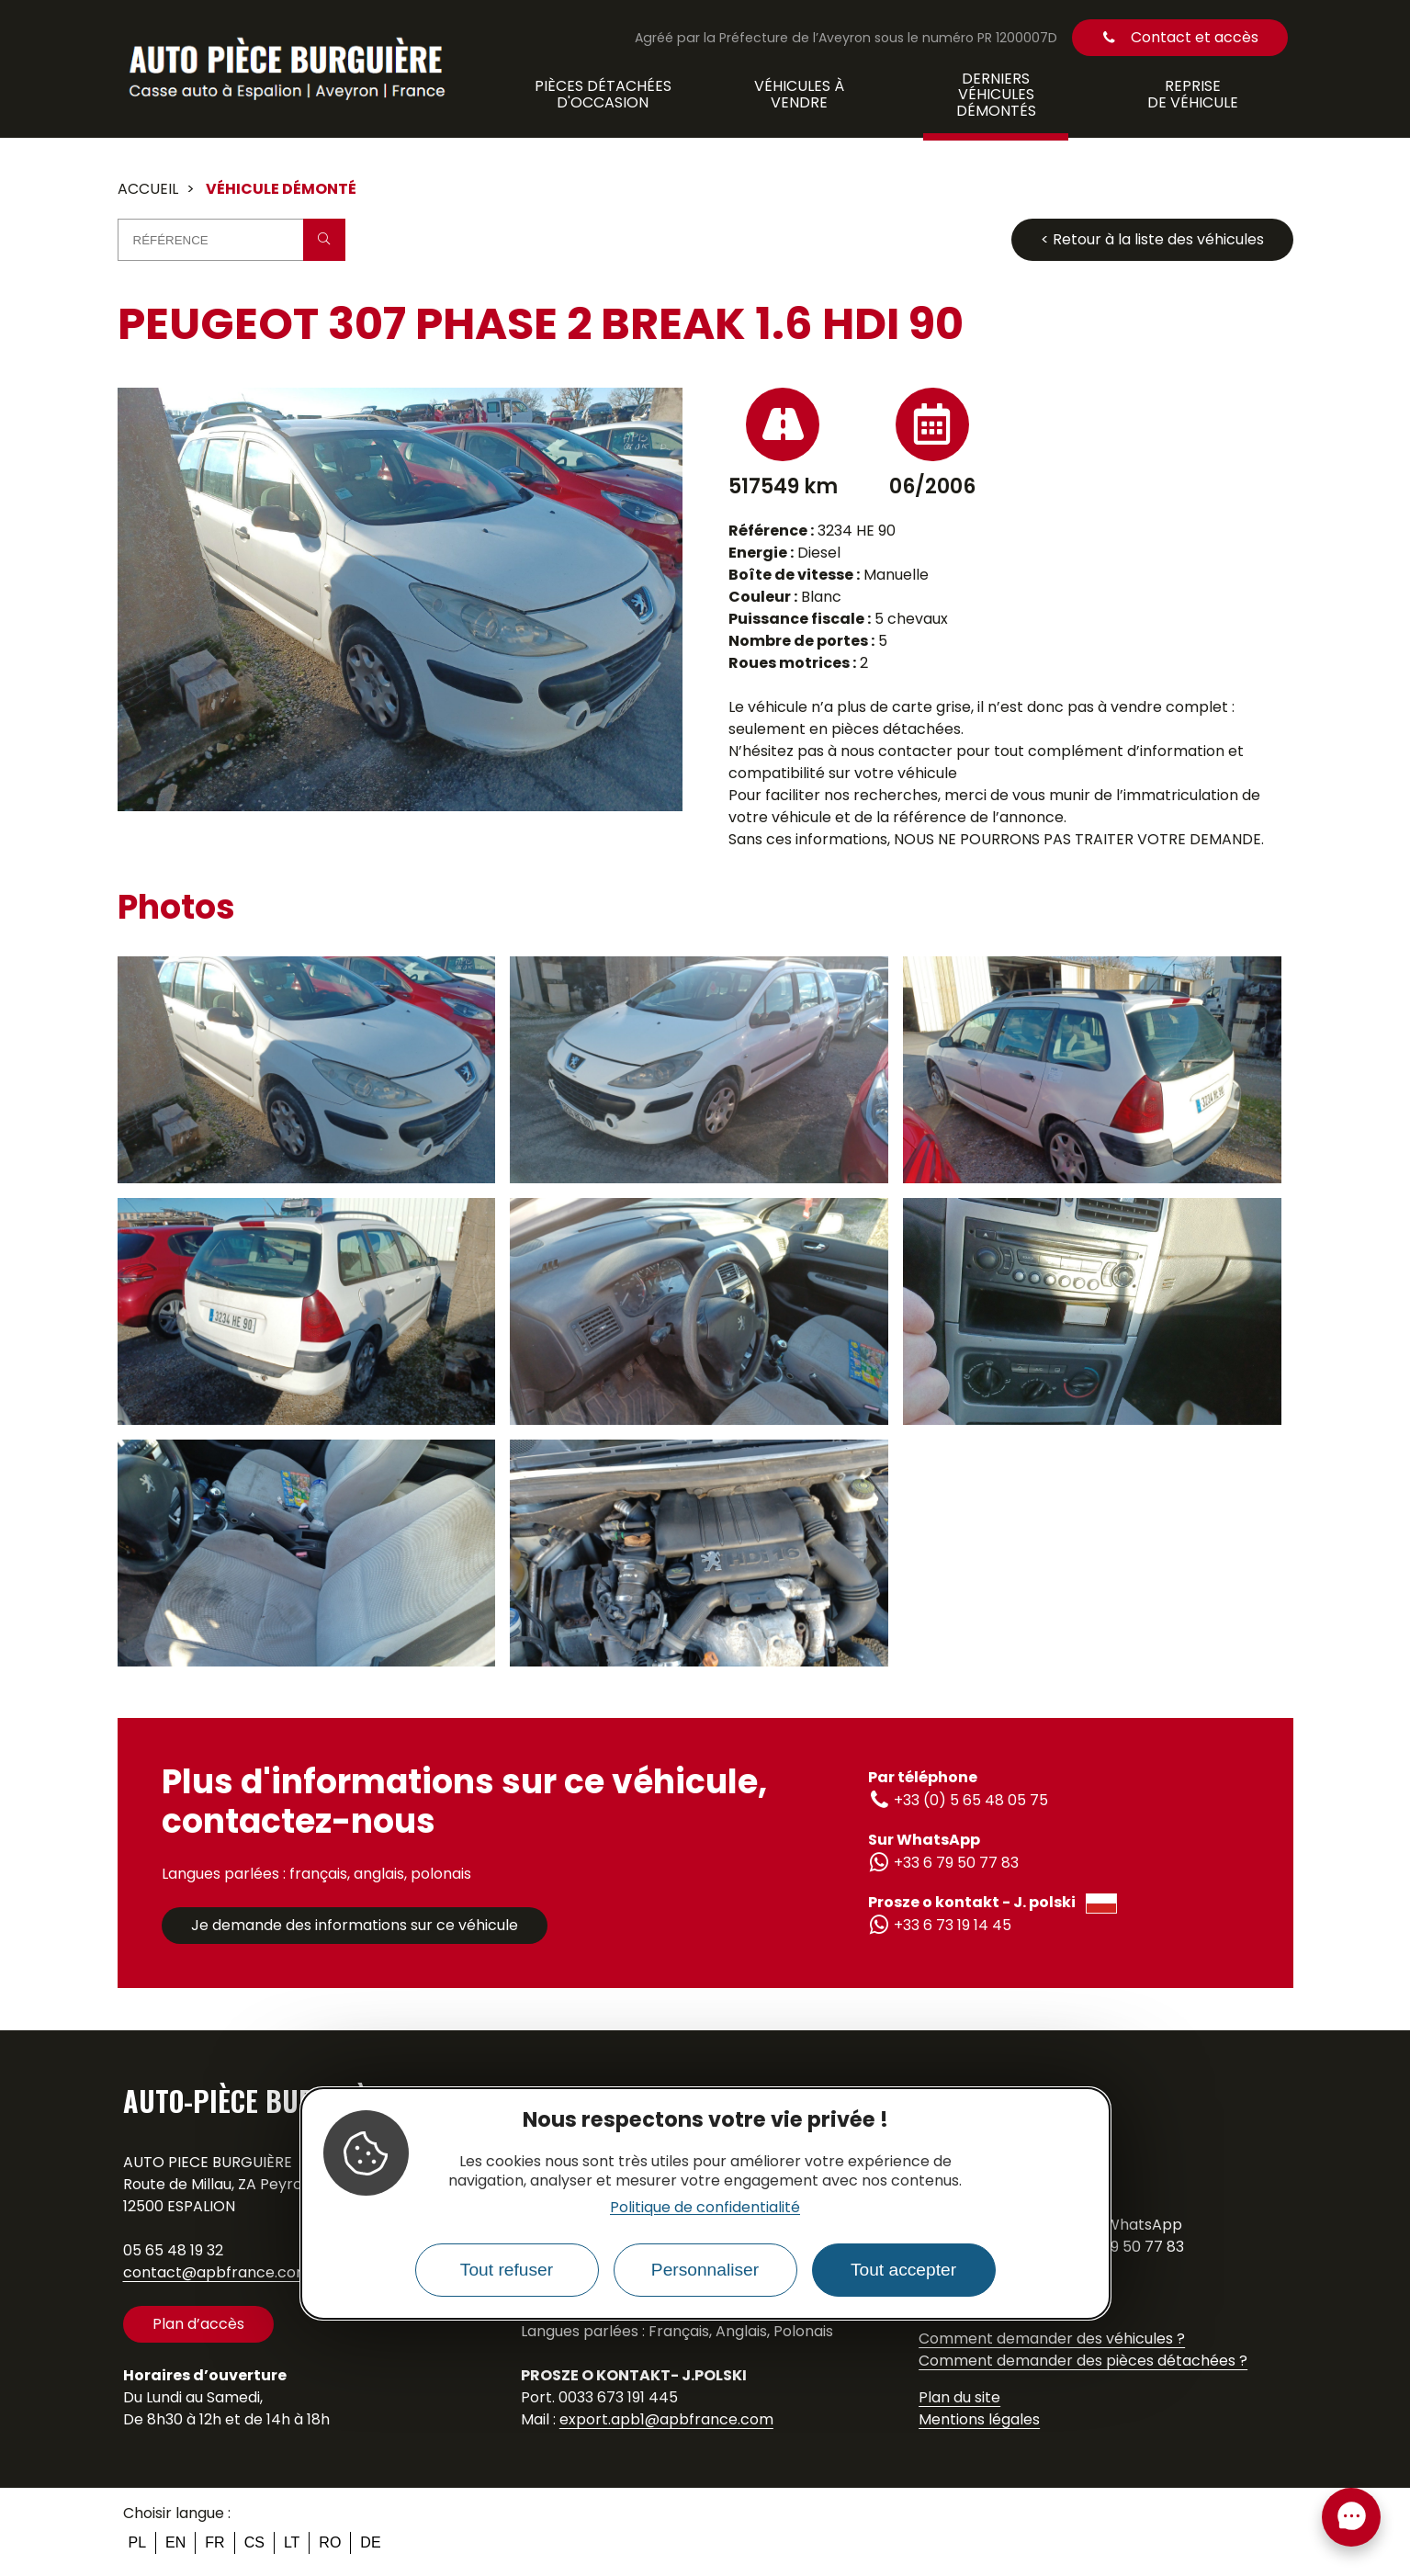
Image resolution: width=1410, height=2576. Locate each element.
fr (214, 2542)
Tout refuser (506, 2269)
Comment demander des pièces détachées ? (1083, 2360)
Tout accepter (903, 2269)
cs (254, 2542)
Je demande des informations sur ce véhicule (354, 1925)
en (175, 2542)
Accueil (148, 188)
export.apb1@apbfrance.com (666, 2419)
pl (138, 2542)
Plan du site (959, 2397)
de (370, 2542)
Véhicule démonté (281, 188)
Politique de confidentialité (705, 2207)
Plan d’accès (198, 2323)
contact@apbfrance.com (216, 2272)
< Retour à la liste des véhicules (1152, 239)
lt (291, 2542)
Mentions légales (979, 2419)
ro (330, 2542)
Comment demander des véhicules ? (1052, 2338)
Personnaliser (705, 2269)
